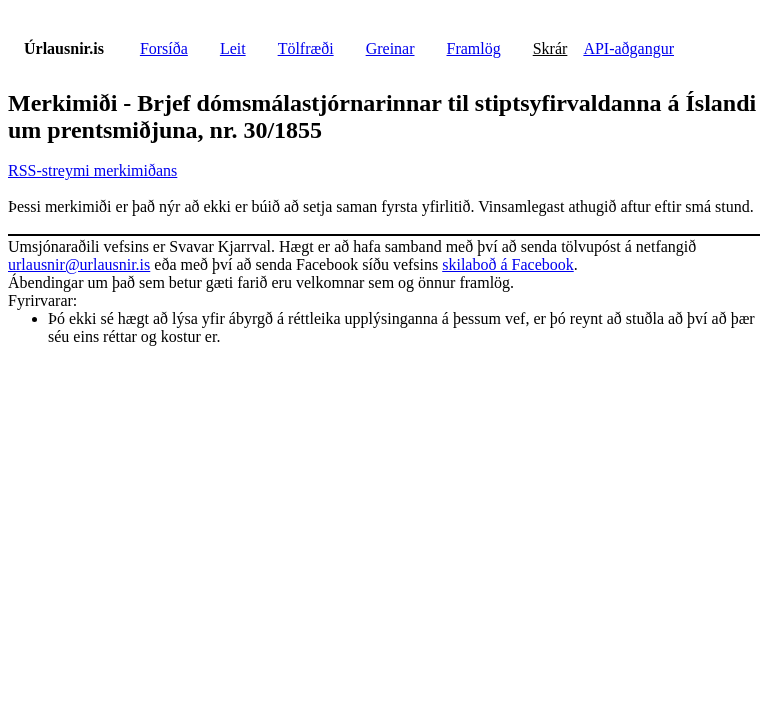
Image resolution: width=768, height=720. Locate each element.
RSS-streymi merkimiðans (92, 170)
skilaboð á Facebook (508, 264)
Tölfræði (306, 48)
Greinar (390, 48)
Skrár (550, 48)
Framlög (474, 48)
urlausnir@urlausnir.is (79, 264)
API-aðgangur (628, 48)
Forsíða (164, 48)
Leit (233, 48)
